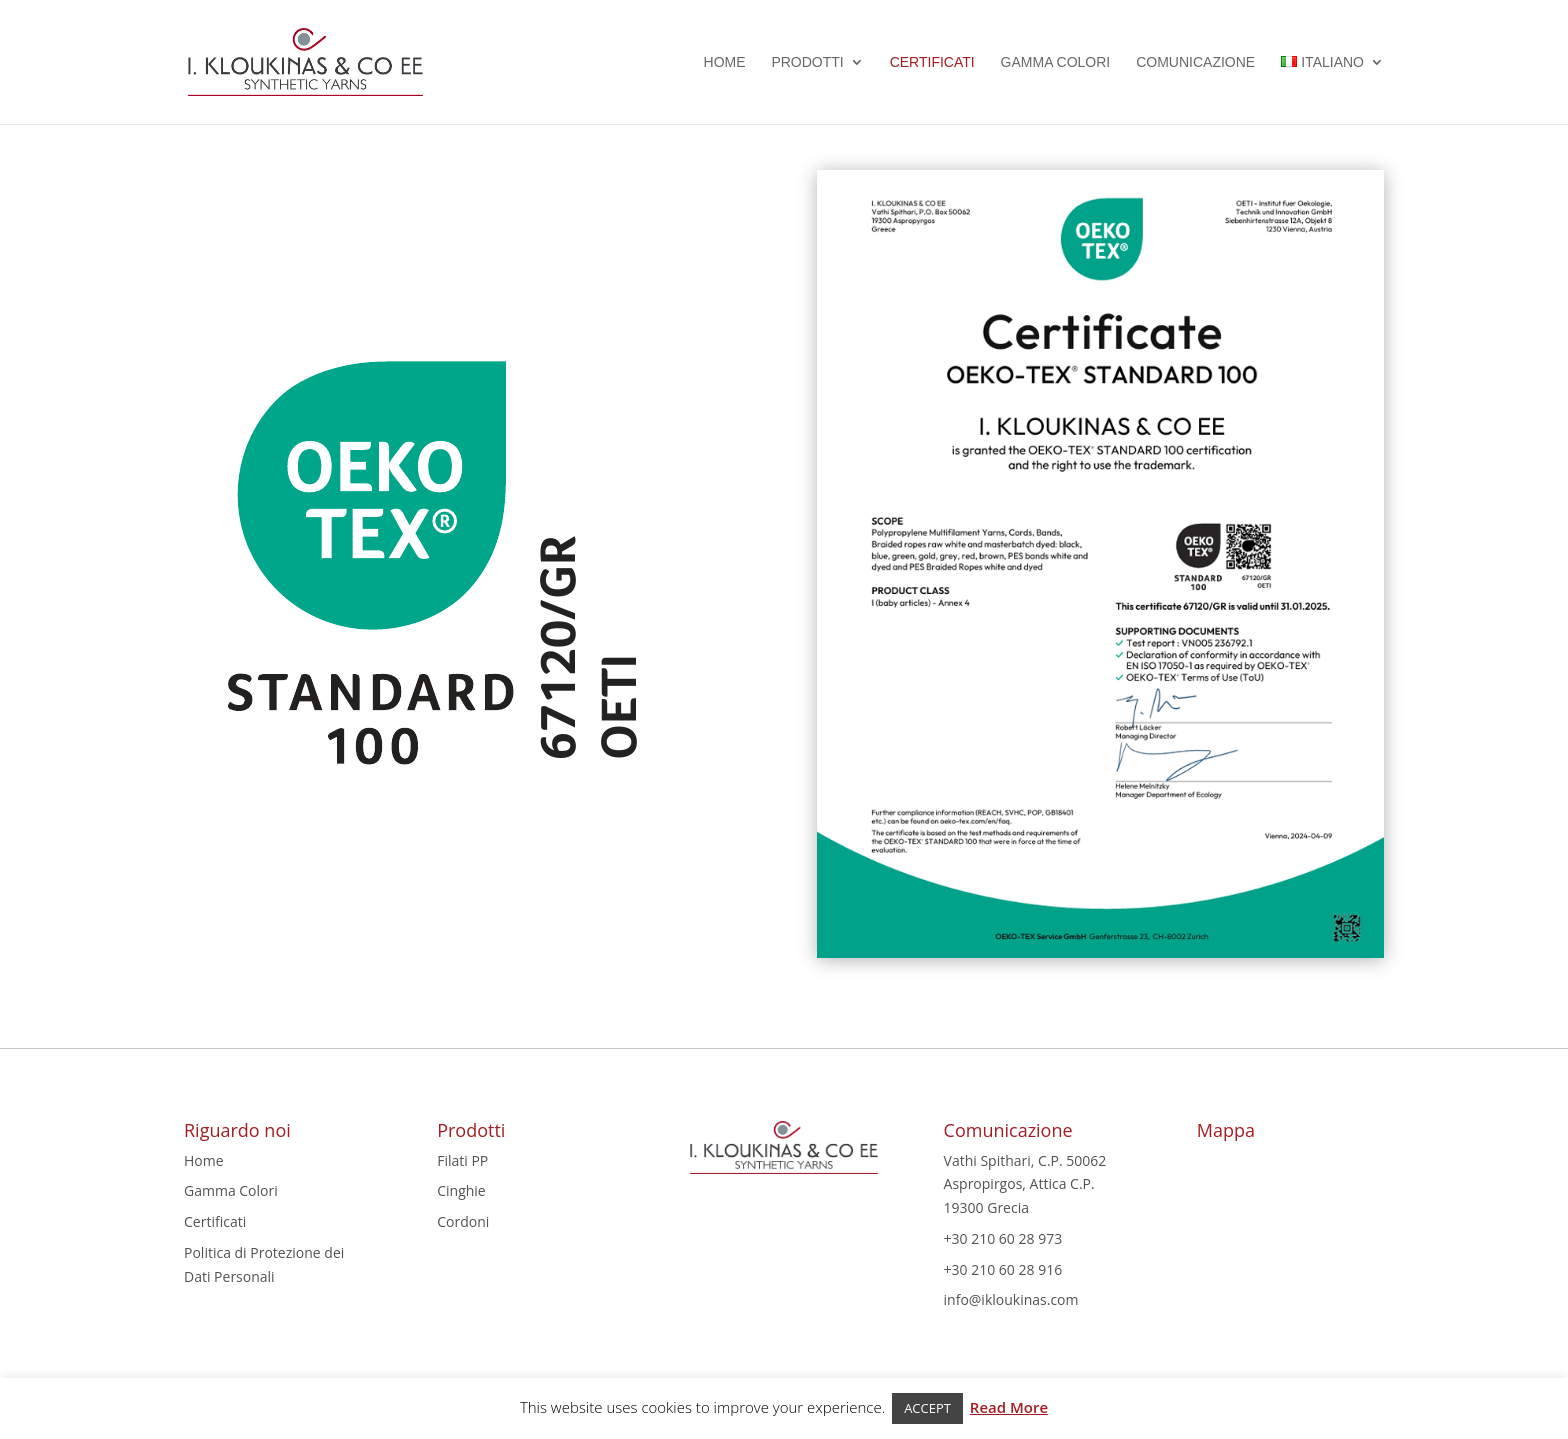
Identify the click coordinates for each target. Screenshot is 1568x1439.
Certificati (932, 62)
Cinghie (461, 1190)
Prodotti (807, 62)
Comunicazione (1195, 62)
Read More (1009, 1407)
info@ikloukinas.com (1011, 1299)
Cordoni (463, 1221)
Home (725, 62)
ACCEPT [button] (927, 1408)
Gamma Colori (1056, 62)
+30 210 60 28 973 (1003, 1238)
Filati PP (462, 1160)
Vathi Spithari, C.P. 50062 (1025, 1160)
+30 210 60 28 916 (1003, 1269)
